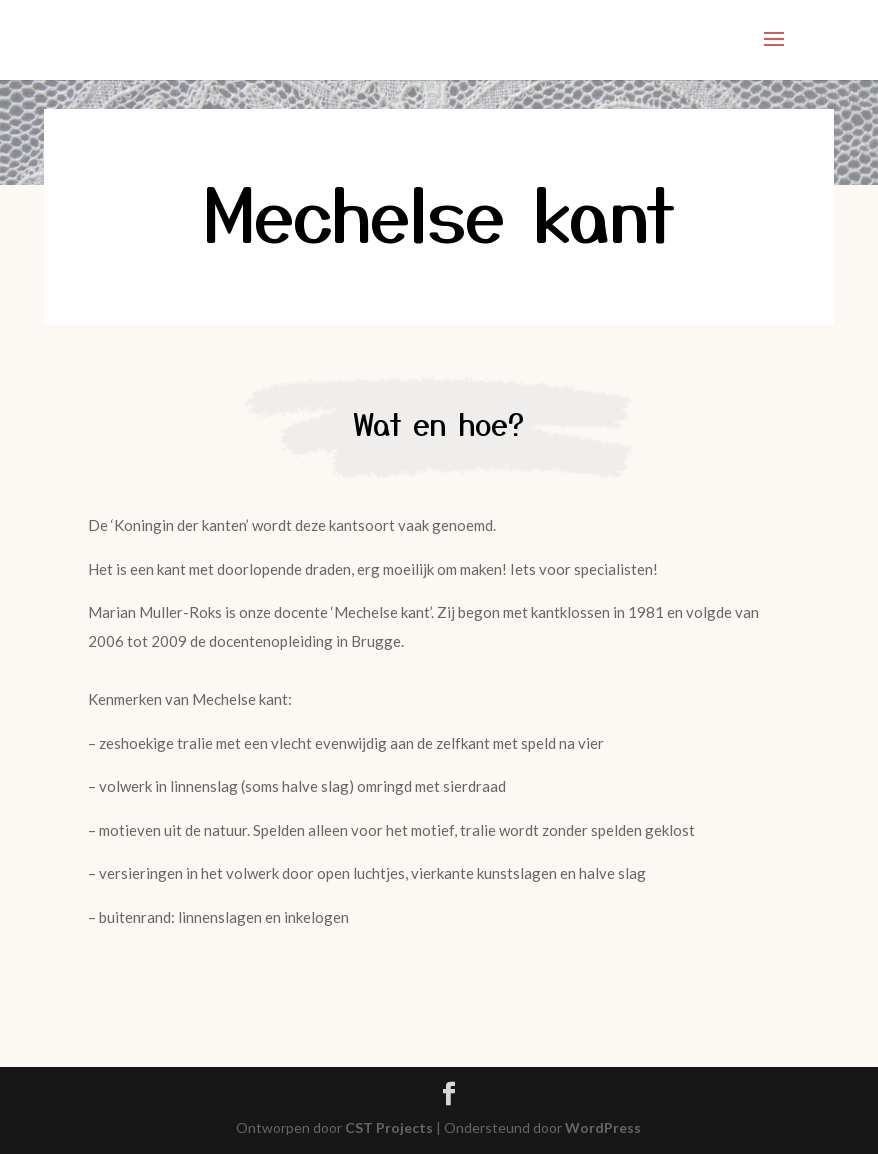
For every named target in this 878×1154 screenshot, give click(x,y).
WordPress (603, 1127)
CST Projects (389, 1127)
